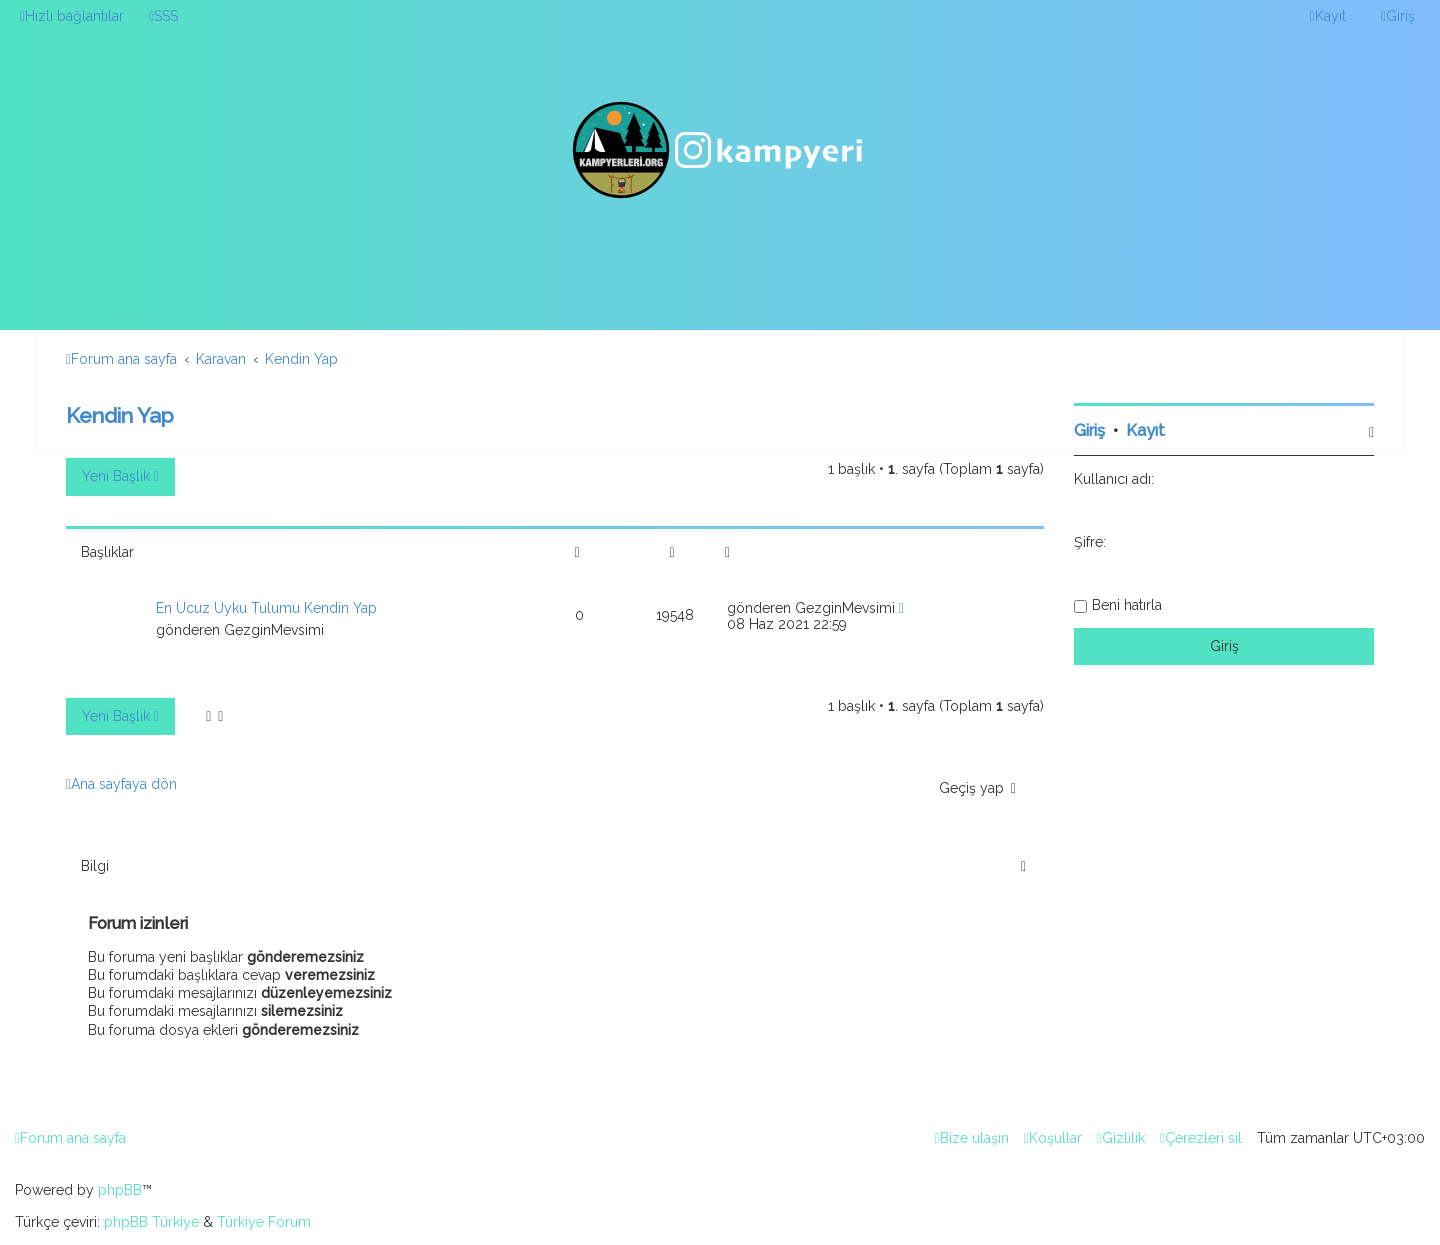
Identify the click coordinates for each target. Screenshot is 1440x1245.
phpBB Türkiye (151, 1222)
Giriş (1089, 430)
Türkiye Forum (264, 1222)
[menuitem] (163, 16)
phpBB (120, 1190)
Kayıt (1145, 430)
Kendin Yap (120, 415)
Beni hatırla (1127, 605)
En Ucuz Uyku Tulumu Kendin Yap (266, 608)
